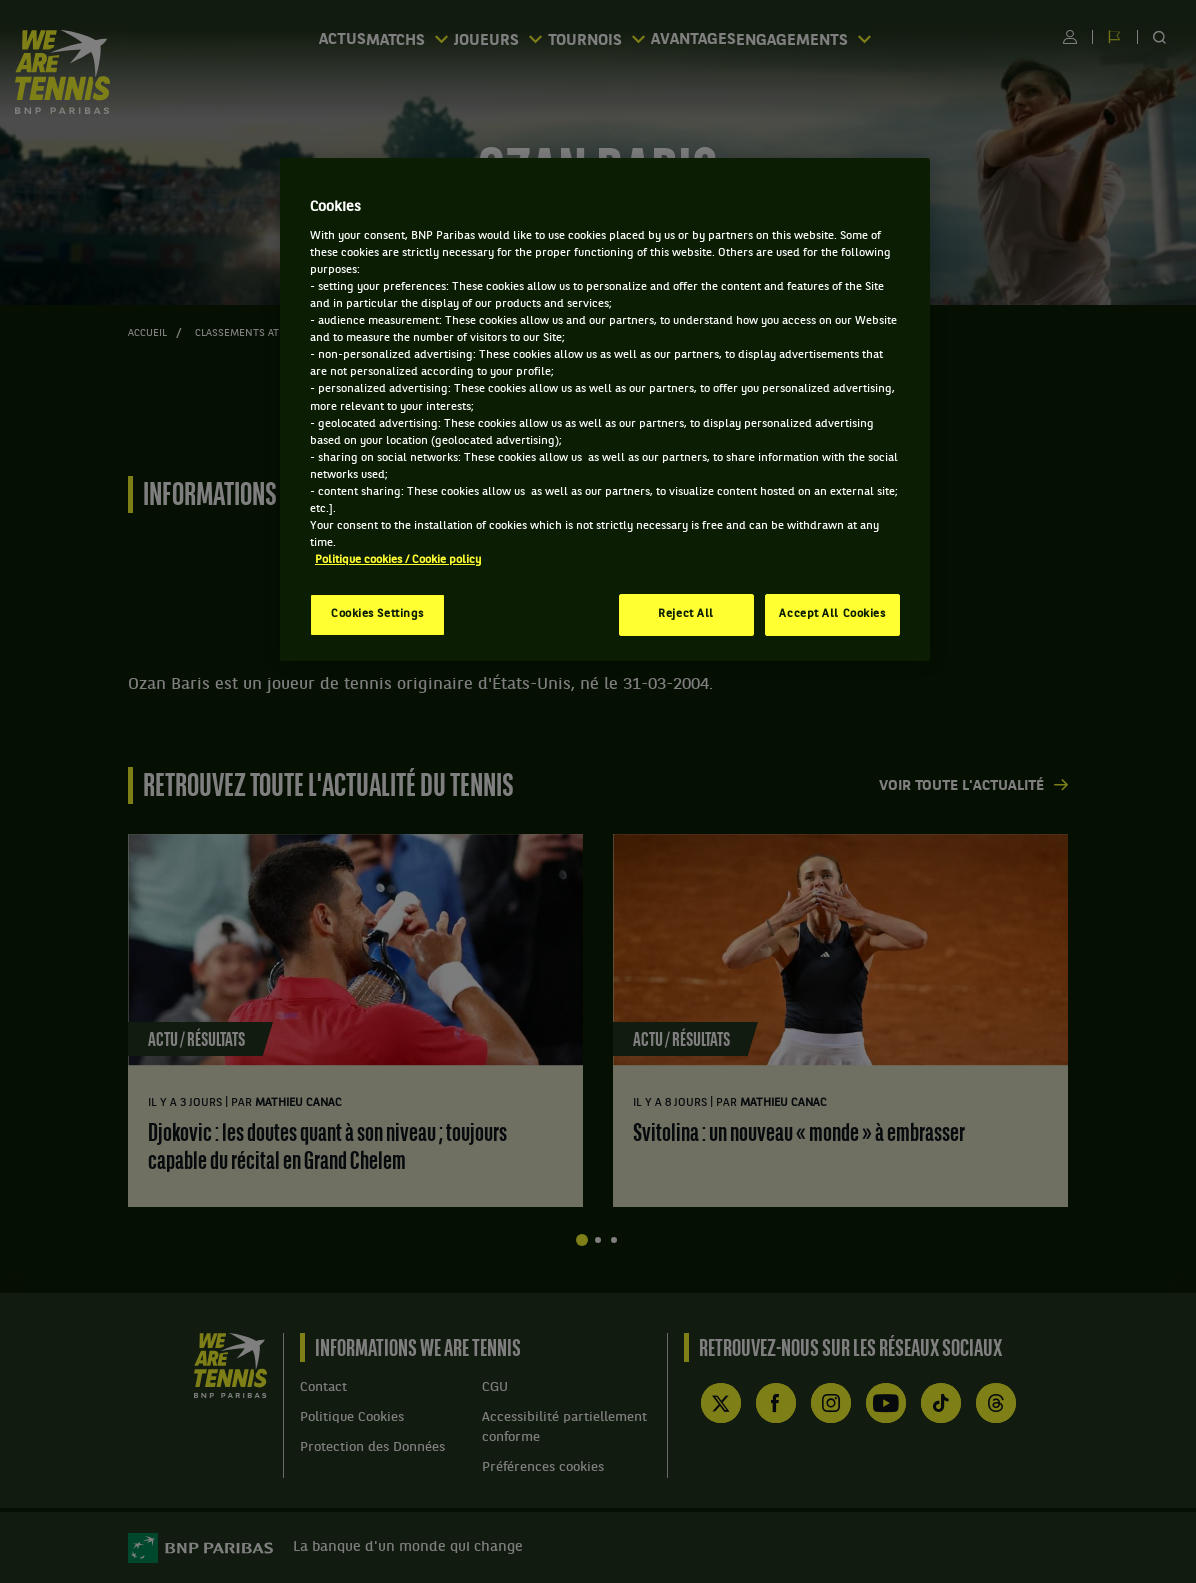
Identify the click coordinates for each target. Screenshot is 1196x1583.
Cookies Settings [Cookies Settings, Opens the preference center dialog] (377, 614)
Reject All (686, 614)
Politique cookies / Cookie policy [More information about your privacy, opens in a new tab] (398, 560)
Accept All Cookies (832, 614)
